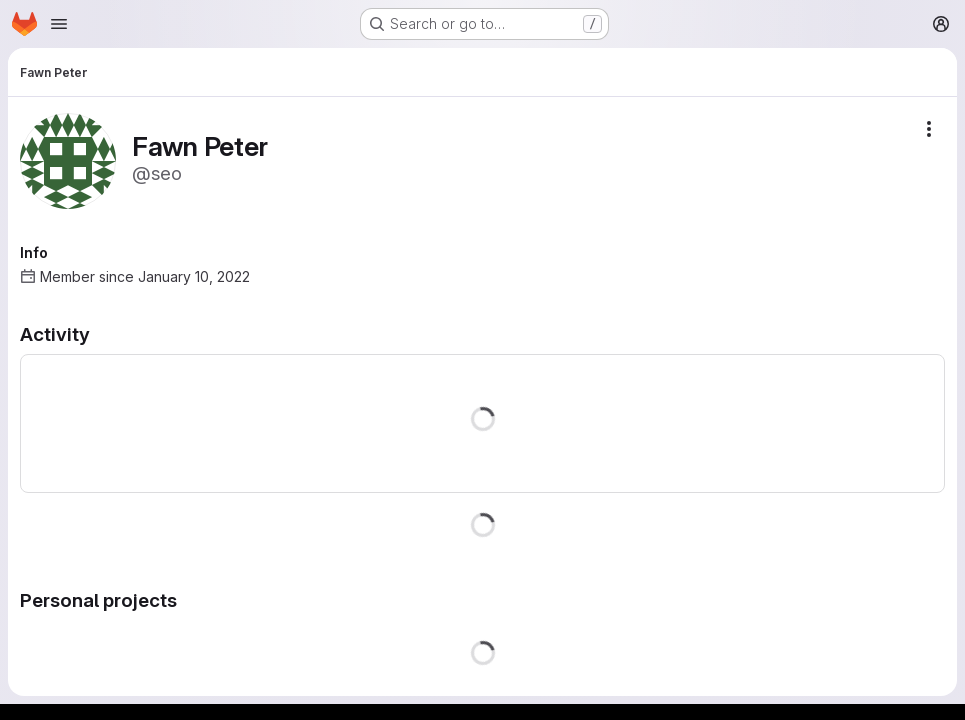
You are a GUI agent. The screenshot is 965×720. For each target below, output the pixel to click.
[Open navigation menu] (59, 24)
